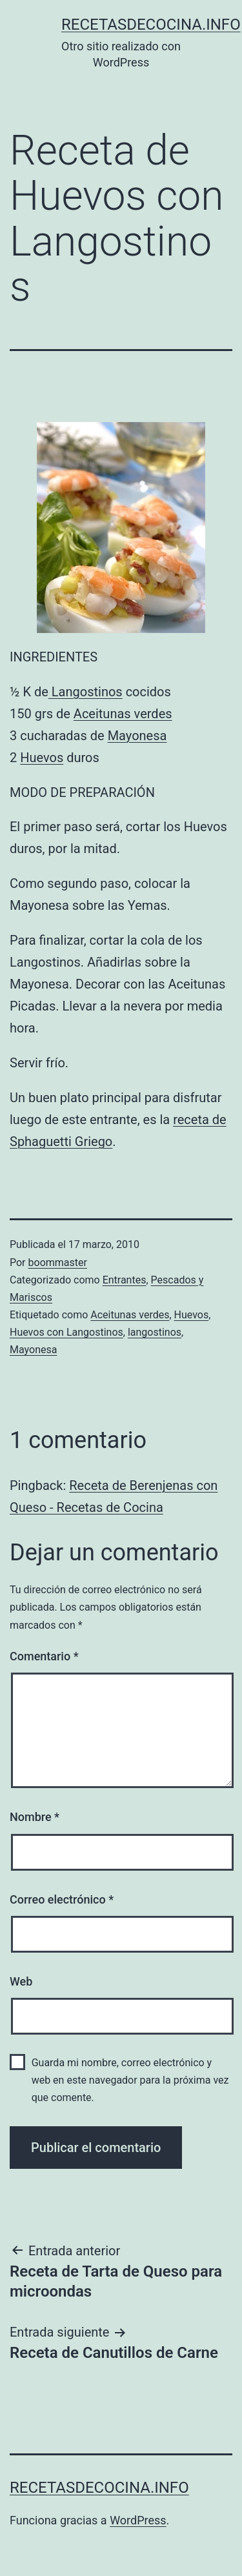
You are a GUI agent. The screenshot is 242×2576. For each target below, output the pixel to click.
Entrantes (124, 1280)
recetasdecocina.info (151, 24)
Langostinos (85, 691)
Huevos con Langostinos (66, 1332)
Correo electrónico (62, 1899)
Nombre (34, 1817)
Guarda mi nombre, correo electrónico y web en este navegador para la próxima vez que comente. (130, 2080)
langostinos (154, 1332)
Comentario (44, 1656)
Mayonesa (137, 735)
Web (21, 1981)
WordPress (138, 2520)
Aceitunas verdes (123, 713)
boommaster (57, 1262)
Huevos (41, 757)
